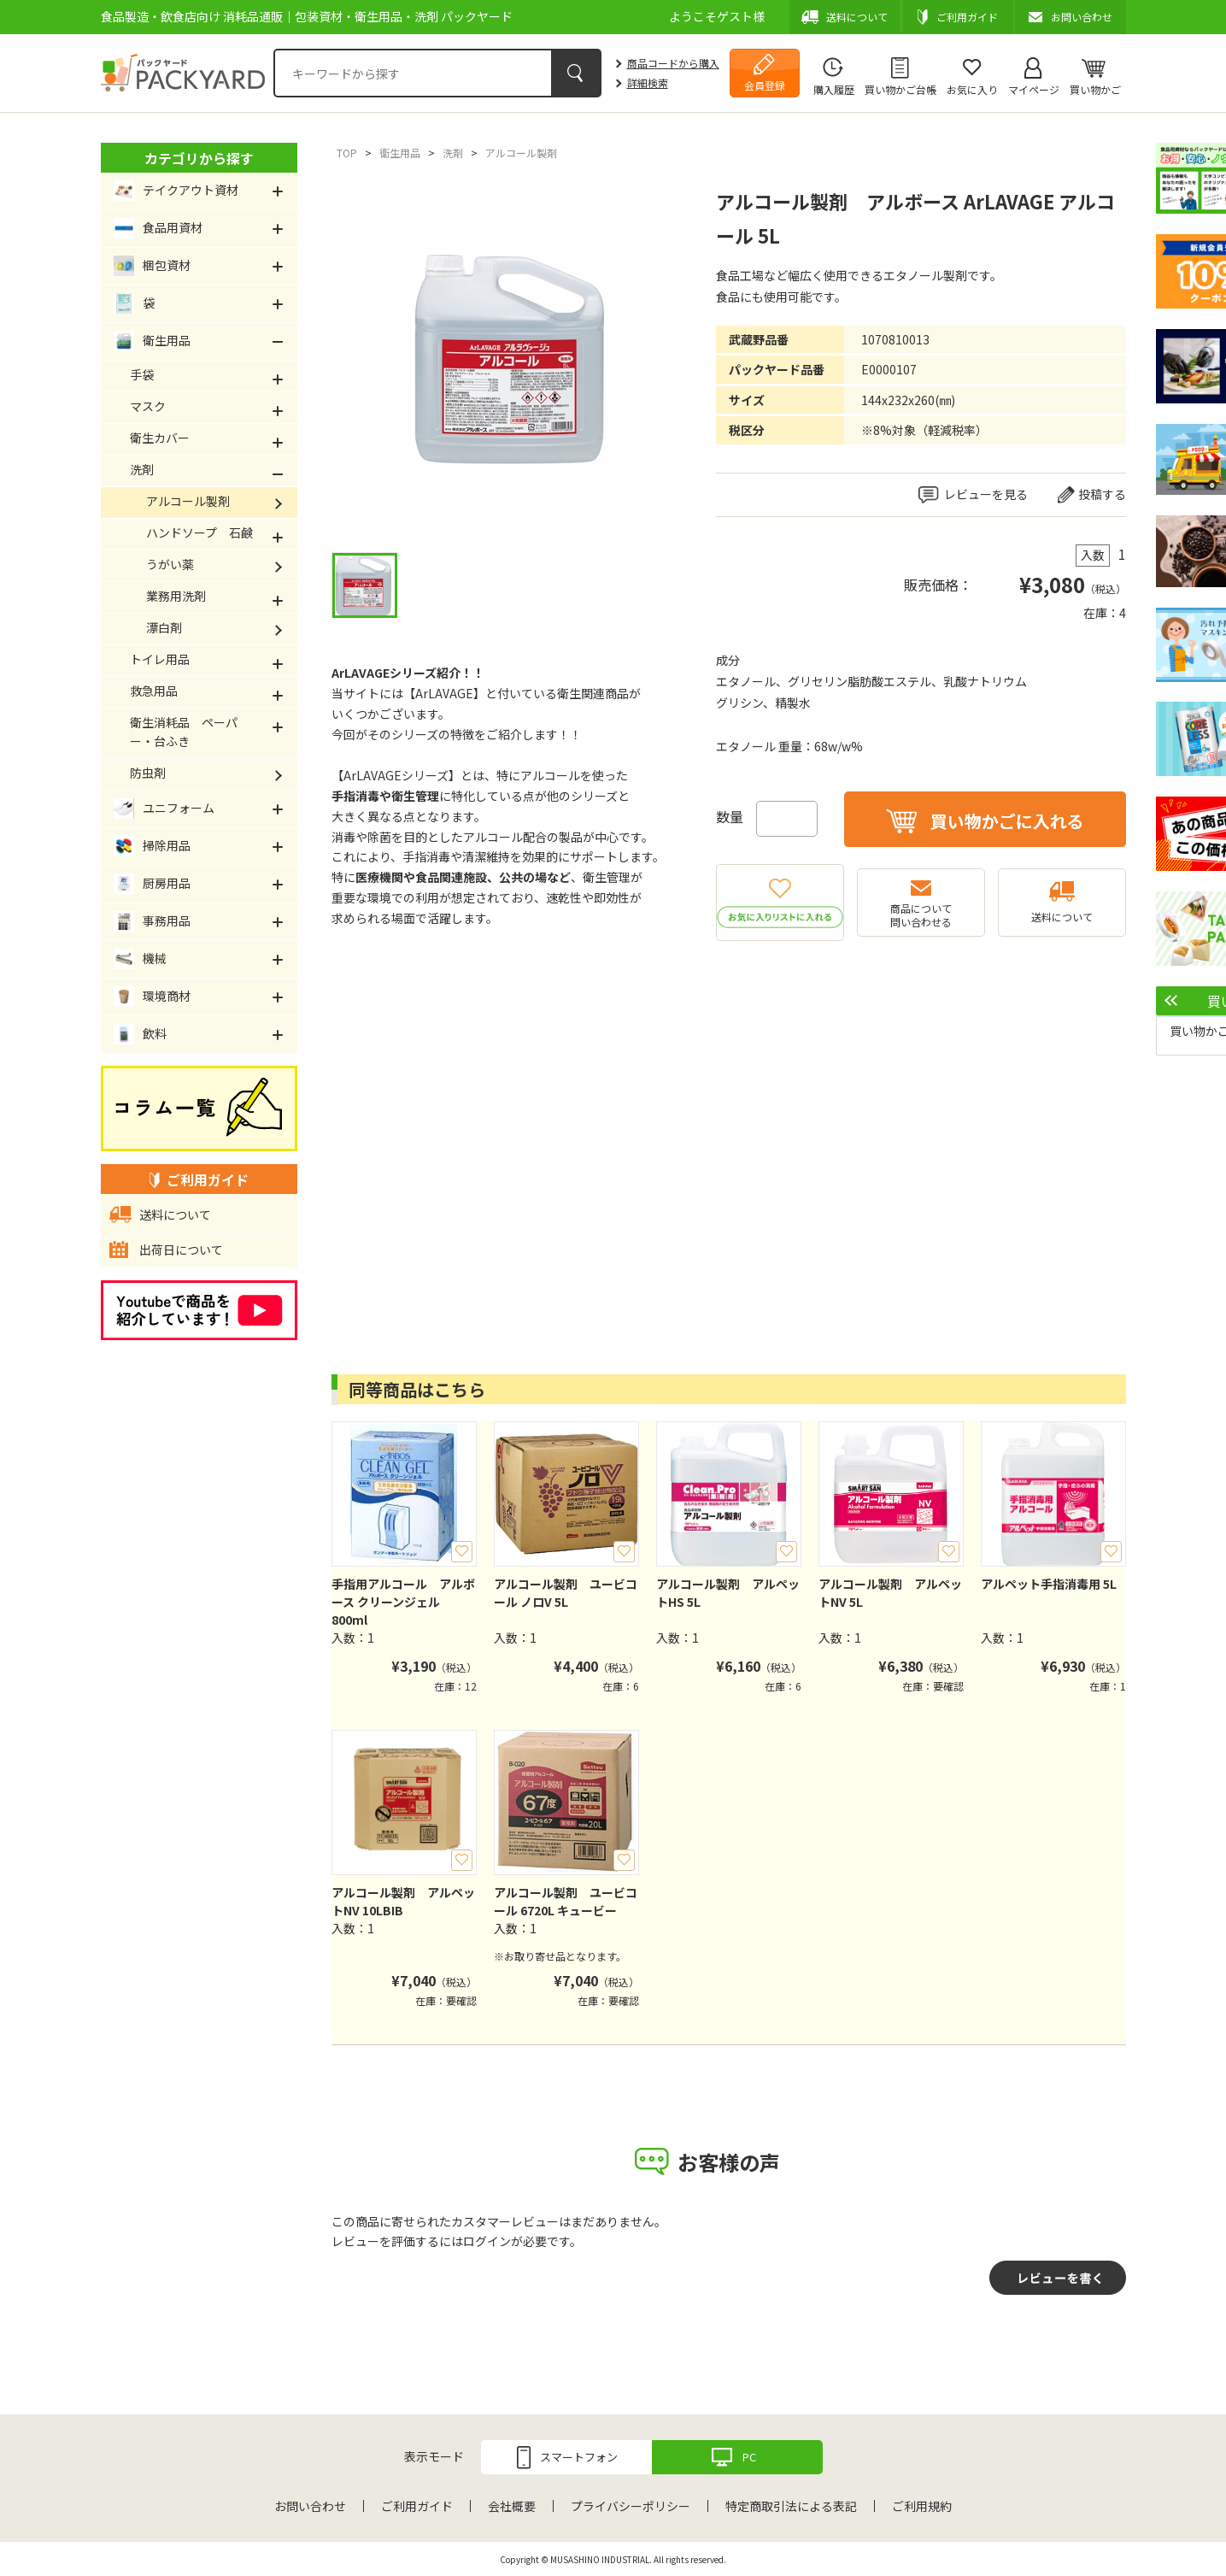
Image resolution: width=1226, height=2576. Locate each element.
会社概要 (512, 2506)
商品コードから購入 (673, 63)
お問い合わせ (310, 2506)
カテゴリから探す (199, 158)
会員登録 (764, 85)
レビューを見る (986, 494)
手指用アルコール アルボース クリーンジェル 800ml (403, 1601)
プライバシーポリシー (630, 2506)
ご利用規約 (922, 2506)
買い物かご (1095, 89)
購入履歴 (833, 89)
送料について (1062, 916)
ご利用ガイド (417, 2506)
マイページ (1033, 89)
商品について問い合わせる (921, 915)
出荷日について (181, 1249)
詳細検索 (647, 82)
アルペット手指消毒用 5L (1049, 1583)
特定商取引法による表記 (791, 2506)
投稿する (1102, 494)
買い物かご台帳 (900, 89)
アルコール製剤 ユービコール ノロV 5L (565, 1592)
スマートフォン (579, 2457)
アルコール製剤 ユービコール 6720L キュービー (565, 1901)
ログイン (487, 2241)
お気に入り (972, 89)
